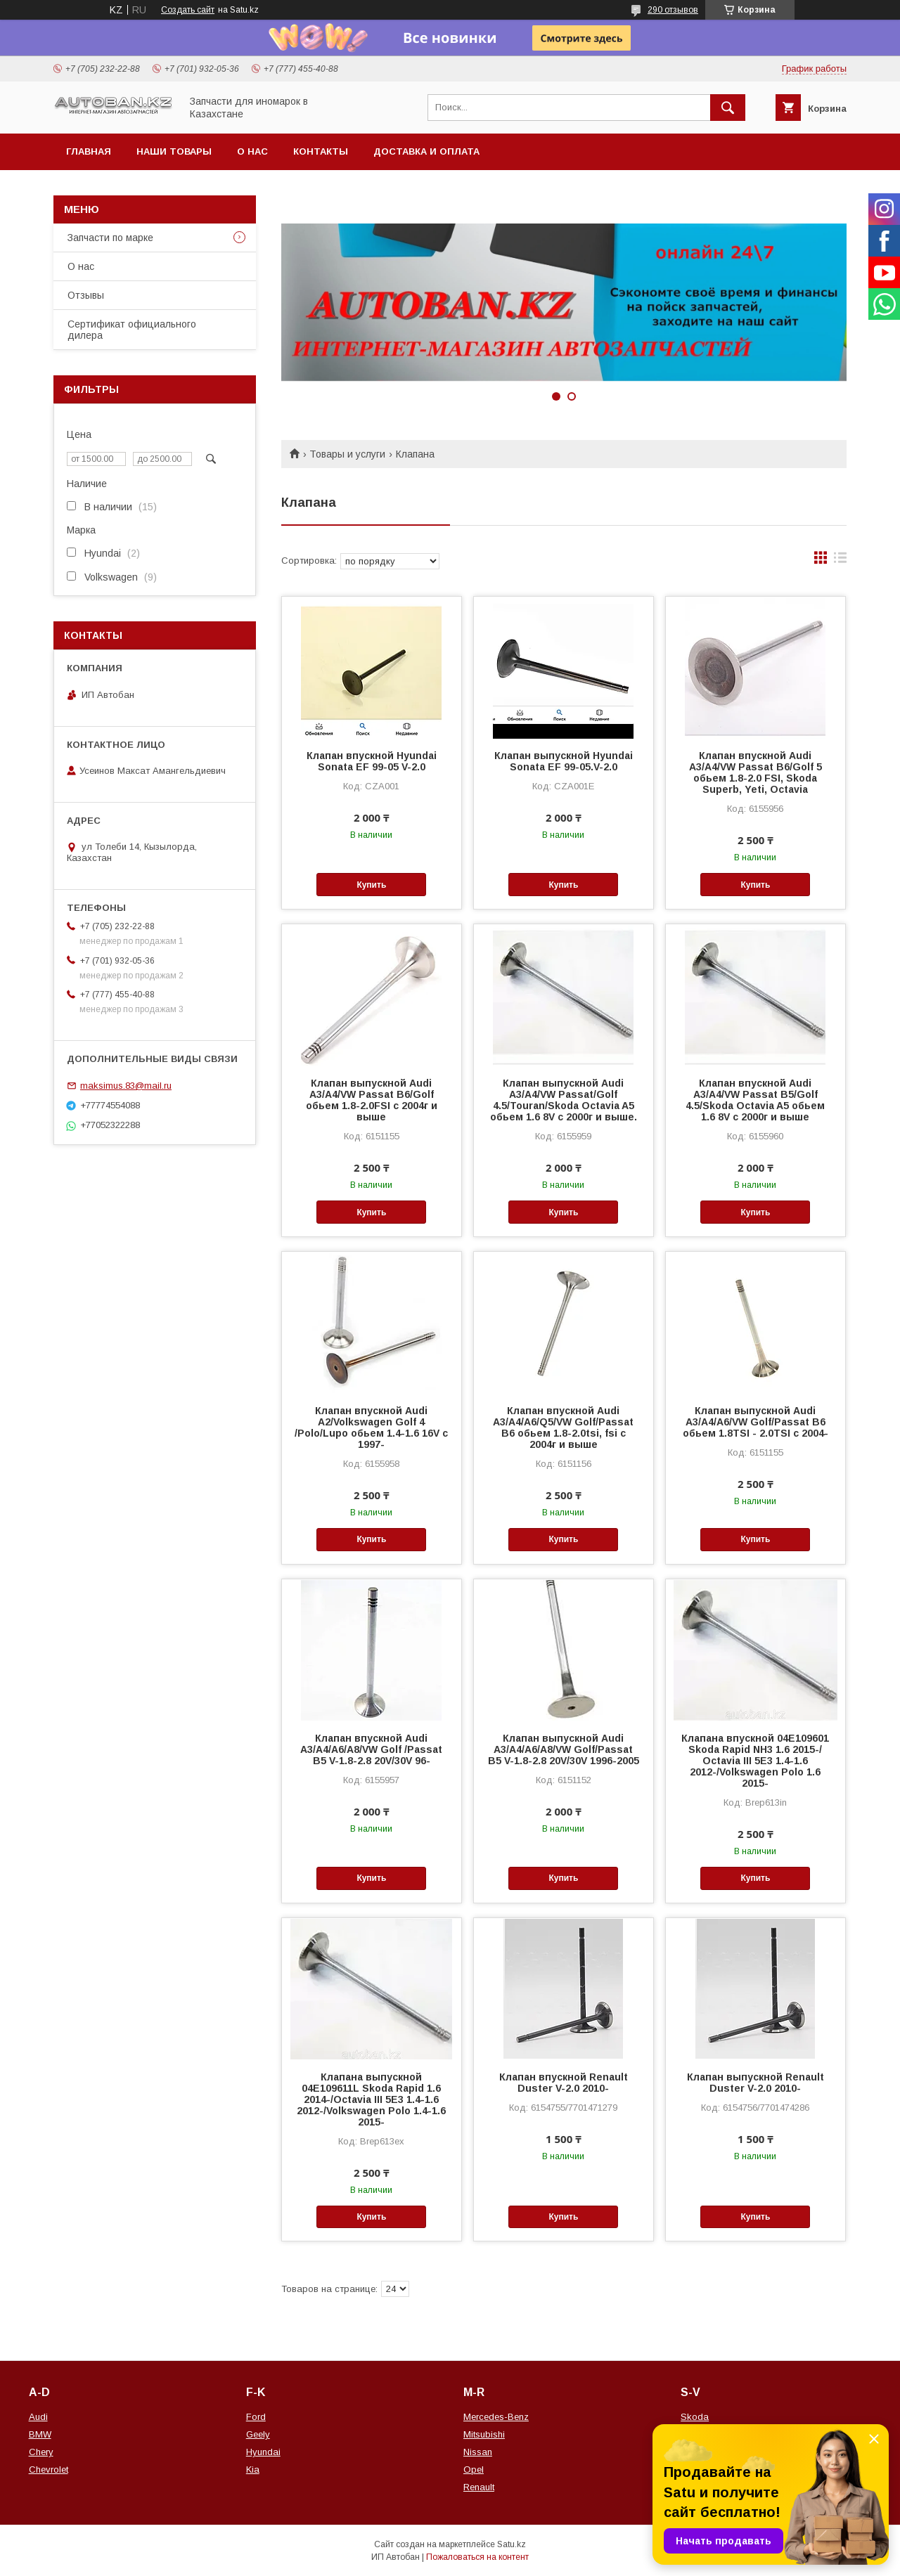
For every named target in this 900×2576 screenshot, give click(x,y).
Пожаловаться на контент (477, 2557)
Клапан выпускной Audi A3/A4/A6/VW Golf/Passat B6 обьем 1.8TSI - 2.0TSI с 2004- (755, 1422)
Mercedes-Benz (496, 2417)
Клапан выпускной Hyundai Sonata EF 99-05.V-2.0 (563, 761)
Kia (252, 2469)
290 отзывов (673, 10)
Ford (256, 2417)
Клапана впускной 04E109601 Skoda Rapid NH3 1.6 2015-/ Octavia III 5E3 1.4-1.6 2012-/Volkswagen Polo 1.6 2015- (755, 1761)
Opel (473, 2469)
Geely (258, 2434)
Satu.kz (511, 2544)
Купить (371, 885)
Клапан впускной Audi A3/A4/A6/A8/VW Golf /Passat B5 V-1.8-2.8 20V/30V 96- (371, 1749)
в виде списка (840, 561)
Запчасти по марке (110, 237)
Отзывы (86, 295)
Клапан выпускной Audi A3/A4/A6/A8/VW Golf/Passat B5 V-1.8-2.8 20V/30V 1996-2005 (563, 1749)
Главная (88, 151)
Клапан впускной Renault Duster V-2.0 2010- (563, 2082)
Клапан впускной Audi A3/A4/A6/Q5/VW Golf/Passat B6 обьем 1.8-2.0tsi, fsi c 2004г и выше (563, 1427)
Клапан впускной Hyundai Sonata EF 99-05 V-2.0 (372, 761)
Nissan (477, 2452)
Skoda (695, 2417)
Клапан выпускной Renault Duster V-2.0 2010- (755, 2082)
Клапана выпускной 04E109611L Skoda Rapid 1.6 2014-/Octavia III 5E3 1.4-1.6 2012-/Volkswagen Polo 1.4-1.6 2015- (371, 2099)
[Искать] (727, 107)
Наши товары (174, 151)
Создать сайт (187, 10)
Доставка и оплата (426, 151)
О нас (252, 151)
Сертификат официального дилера (132, 329)
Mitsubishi (484, 2434)
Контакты (320, 151)
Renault (478, 2487)
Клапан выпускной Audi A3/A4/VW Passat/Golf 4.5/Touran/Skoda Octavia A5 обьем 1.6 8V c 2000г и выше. (563, 1099)
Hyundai (263, 2452)
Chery (41, 2452)
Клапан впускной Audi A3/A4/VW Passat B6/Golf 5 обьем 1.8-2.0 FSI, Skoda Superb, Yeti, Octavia (755, 772)
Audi (38, 2417)
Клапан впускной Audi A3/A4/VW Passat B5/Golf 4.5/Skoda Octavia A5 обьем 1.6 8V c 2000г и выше (755, 1099)
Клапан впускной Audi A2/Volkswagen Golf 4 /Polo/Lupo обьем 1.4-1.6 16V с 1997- (371, 1427)
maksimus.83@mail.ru (126, 1085)
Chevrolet (48, 2469)
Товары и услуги (347, 454)
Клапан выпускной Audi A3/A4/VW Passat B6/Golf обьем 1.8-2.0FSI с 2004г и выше (371, 1099)
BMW (40, 2434)
